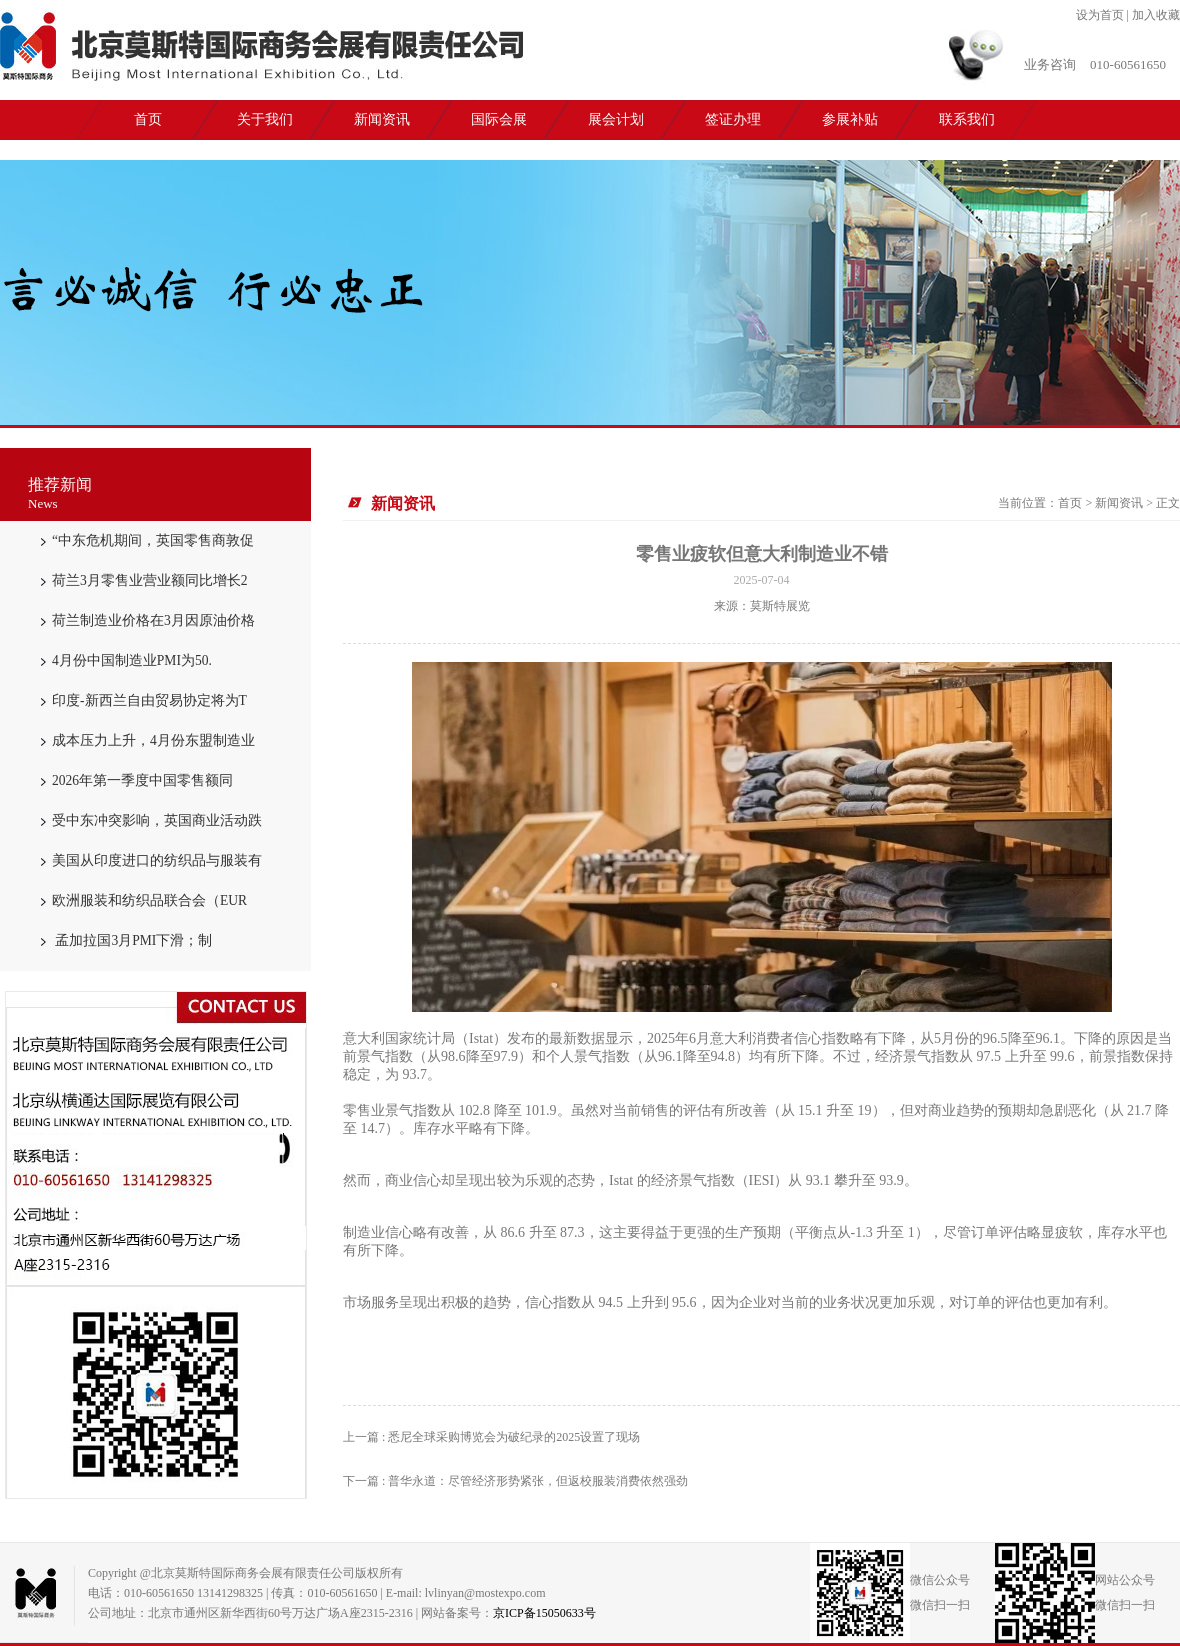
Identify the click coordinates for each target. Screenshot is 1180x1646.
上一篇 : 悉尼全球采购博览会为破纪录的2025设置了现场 (491, 1437)
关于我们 (265, 119)
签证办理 (733, 119)
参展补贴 (850, 119)
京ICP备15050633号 (544, 1613)
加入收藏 (1156, 15)
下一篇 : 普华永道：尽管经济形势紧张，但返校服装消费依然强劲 (515, 1481)
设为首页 (1100, 15)
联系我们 (967, 119)
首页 (148, 119)
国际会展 (499, 119)
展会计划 (616, 119)
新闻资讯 (382, 119)
